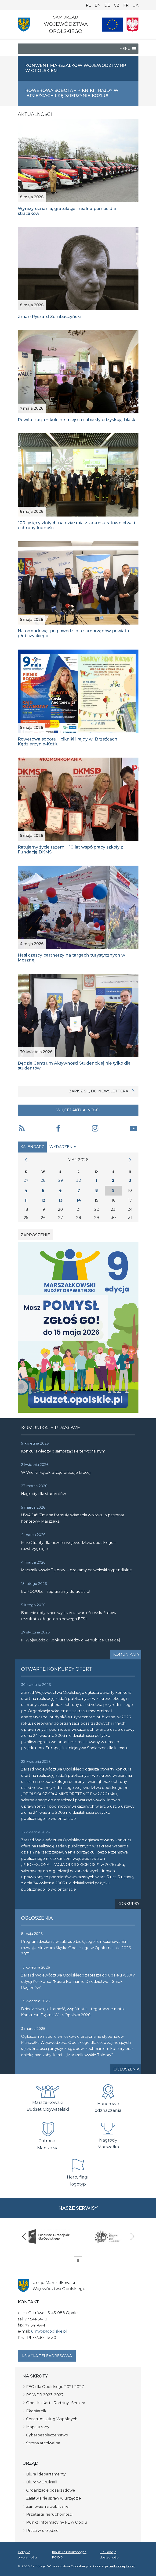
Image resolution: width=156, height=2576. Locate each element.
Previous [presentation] (24, 2236)
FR (126, 5)
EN (98, 5)
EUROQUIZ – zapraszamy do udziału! (55, 1591)
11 (26, 1200)
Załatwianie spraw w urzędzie (53, 2498)
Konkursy (128, 1903)
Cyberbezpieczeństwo (47, 2435)
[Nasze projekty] (112, 25)
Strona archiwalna (43, 2443)
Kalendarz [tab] (32, 1147)
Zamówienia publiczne (47, 2506)
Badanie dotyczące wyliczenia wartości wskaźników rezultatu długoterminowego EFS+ (68, 1616)
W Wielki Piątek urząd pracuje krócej (56, 1472)
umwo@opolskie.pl (49, 2331)
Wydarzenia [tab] (62, 1147)
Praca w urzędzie (42, 2530)
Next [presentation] (132, 2236)
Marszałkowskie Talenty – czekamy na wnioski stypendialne (76, 1570)
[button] (124, 48)
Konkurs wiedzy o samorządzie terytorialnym (63, 1451)
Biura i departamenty (46, 2474)
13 (60, 1200)
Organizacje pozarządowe (50, 2490)
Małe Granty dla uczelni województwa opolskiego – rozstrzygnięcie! (68, 1545)
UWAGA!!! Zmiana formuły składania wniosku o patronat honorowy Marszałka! (72, 1518)
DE (107, 5)
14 (78, 1200)
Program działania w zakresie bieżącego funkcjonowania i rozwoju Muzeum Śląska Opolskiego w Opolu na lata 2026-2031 (76, 1947)
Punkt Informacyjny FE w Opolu (56, 2522)
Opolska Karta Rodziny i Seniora (55, 2403)
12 (43, 1200)
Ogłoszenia (126, 2069)
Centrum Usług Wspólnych (51, 2419)
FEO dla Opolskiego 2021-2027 (55, 2387)
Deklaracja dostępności (109, 2554)
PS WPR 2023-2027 (45, 2395)
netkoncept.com (122, 2566)
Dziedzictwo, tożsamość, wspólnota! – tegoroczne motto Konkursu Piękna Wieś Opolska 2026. (73, 2012)
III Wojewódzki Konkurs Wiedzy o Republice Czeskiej (70, 1640)
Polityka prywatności (27, 2554)
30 (78, 1180)
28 (43, 1180)
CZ (117, 5)
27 (26, 1180)
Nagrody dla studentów (43, 1494)
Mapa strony (37, 2427)
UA (135, 5)
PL (88, 5)
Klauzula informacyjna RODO (69, 2554)
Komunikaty (126, 1654)
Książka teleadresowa (47, 2356)
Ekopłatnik (36, 2411)
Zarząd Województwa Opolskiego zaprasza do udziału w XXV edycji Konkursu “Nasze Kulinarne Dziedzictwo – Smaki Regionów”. (78, 1981)
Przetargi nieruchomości (49, 2514)
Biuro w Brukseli (41, 2482)
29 (60, 1180)
